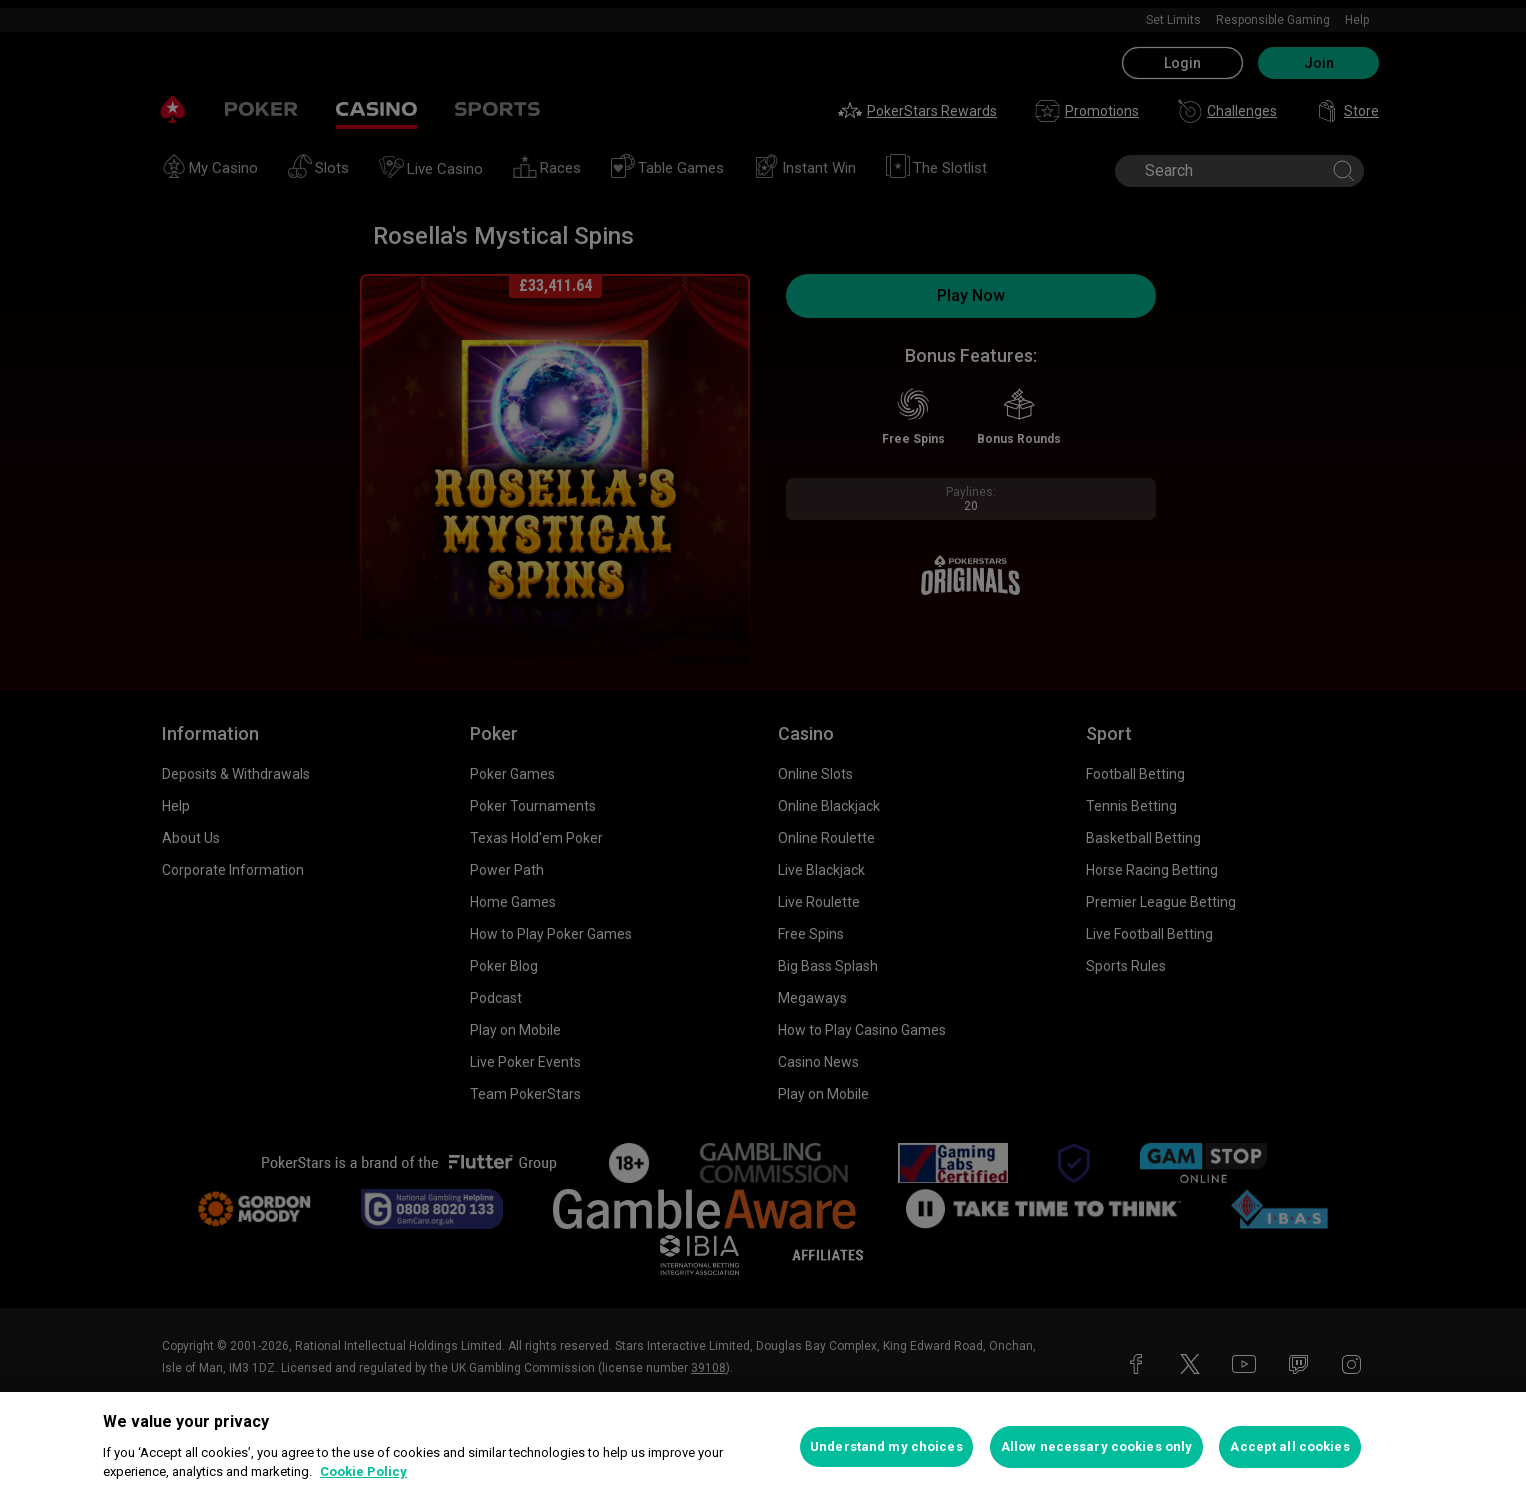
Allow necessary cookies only (1097, 1446)
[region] (763, 1447)
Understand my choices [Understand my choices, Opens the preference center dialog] (886, 1446)
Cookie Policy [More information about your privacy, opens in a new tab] (363, 1471)
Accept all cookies (1289, 1446)
